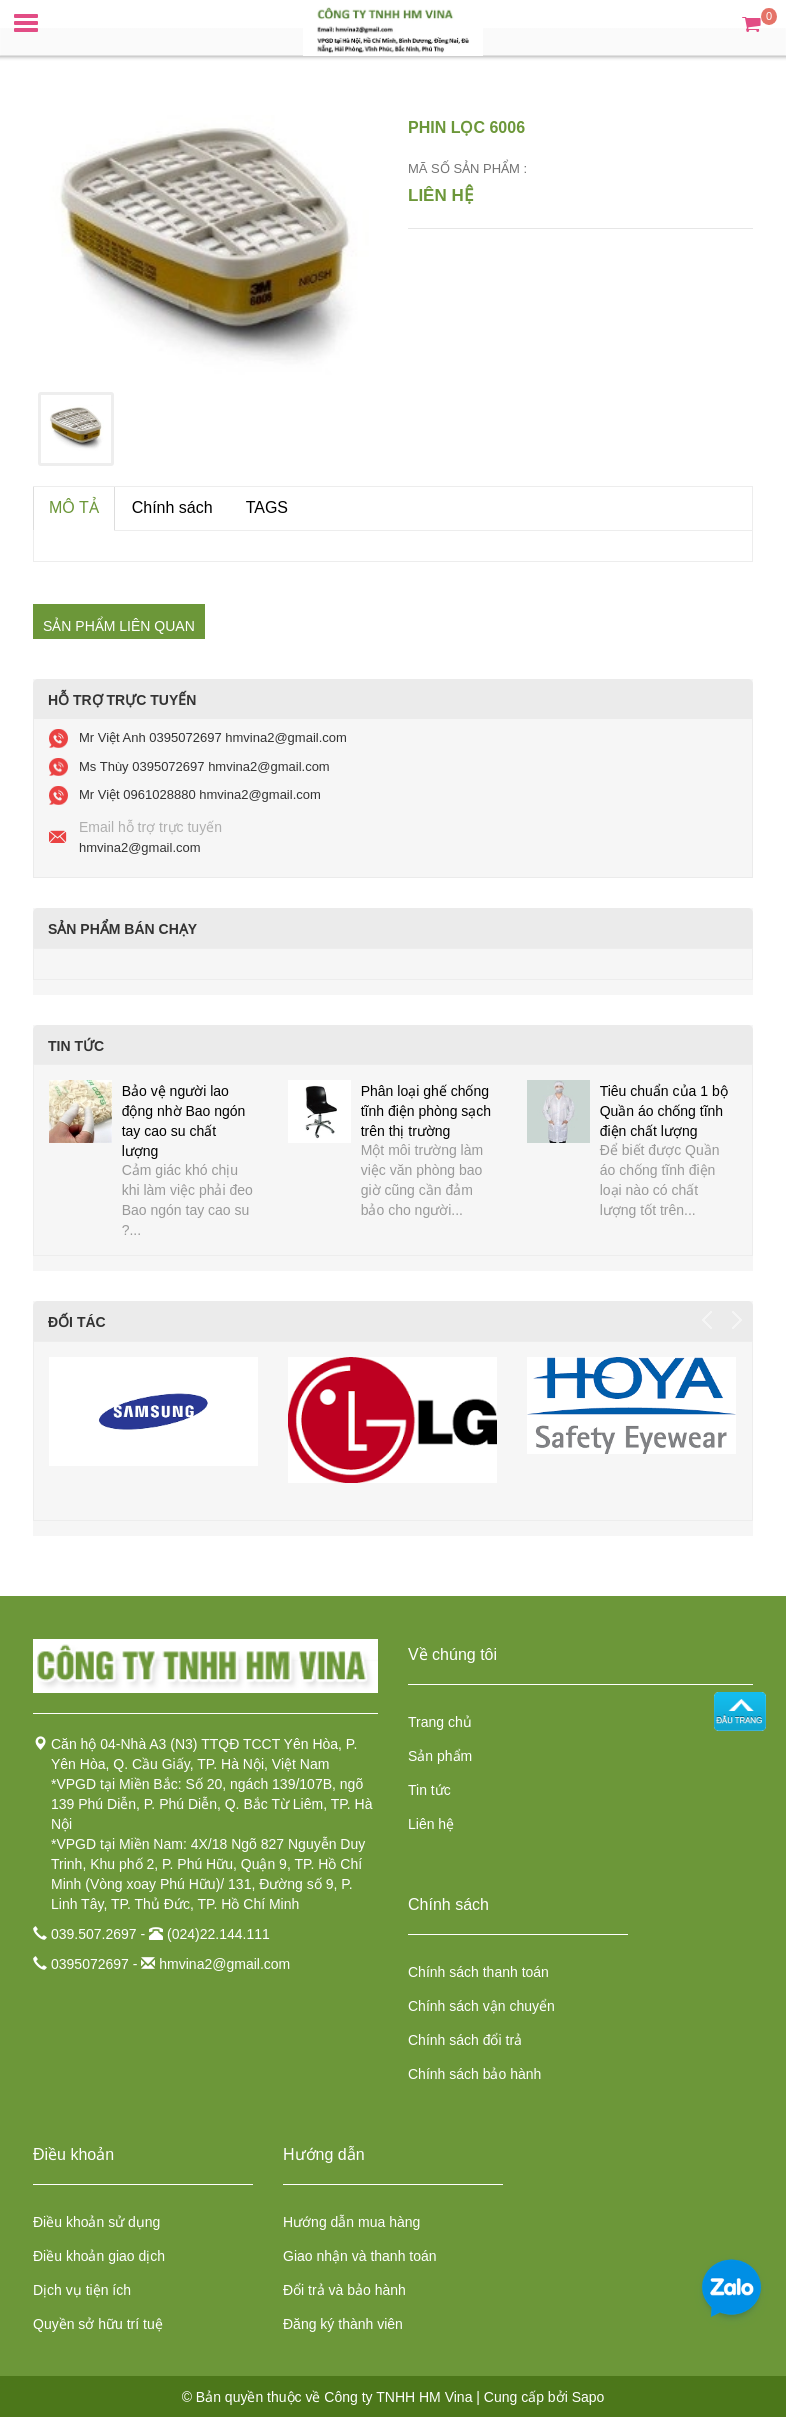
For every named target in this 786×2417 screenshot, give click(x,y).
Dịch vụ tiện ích (82, 2290)
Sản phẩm (440, 1756)
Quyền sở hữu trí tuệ (98, 2324)
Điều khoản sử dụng (96, 2222)
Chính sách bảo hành (474, 2074)
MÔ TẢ (74, 507)
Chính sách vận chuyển (481, 2006)
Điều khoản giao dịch (99, 2256)
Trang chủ (440, 1722)
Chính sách (172, 507)
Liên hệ (431, 1824)
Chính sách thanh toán (478, 1972)
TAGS (267, 507)
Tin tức (429, 1790)
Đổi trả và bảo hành (344, 2290)
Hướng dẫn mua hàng (351, 2222)
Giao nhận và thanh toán (360, 2256)
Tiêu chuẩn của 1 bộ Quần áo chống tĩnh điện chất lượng (664, 1111)
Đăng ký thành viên (343, 2324)
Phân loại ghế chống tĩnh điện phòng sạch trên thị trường (426, 1111)
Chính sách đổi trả (465, 2040)
